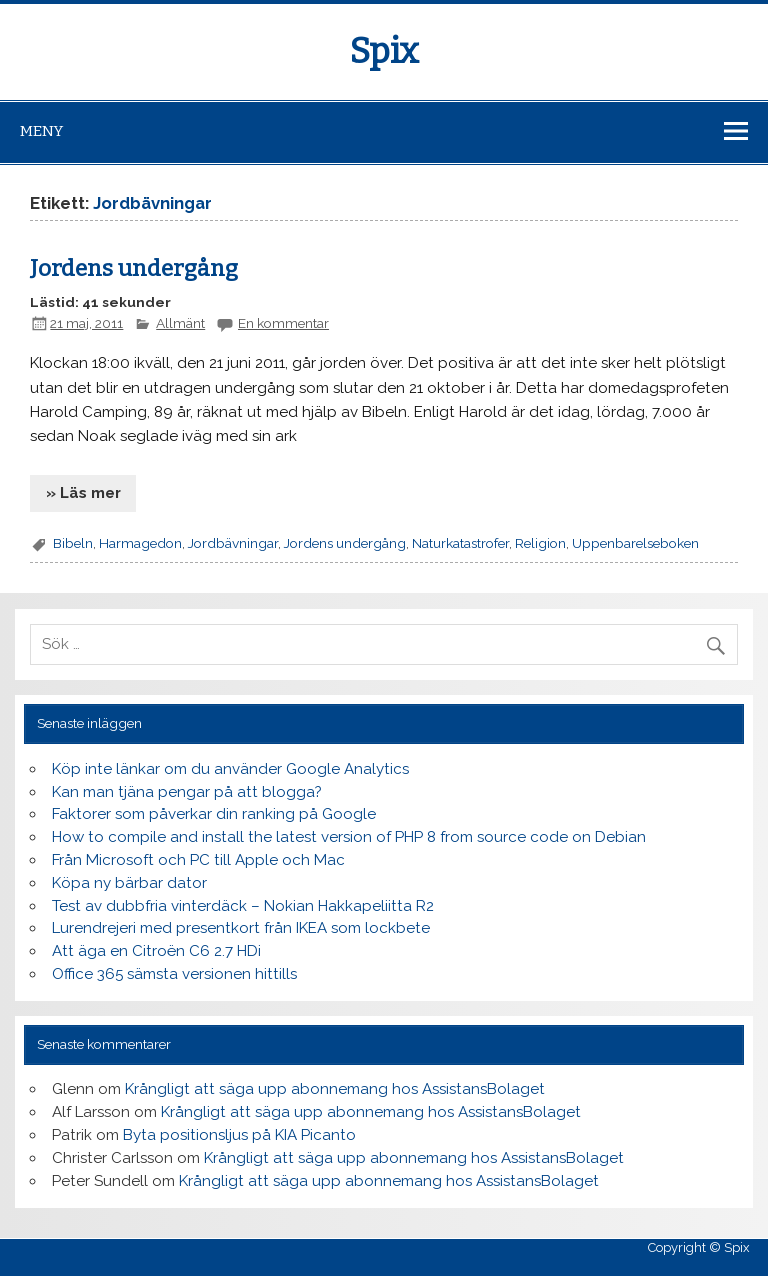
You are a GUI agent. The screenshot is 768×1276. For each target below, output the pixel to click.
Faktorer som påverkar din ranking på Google (214, 814)
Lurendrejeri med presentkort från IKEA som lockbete (241, 928)
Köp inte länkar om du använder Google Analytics (230, 769)
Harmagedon (140, 543)
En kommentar (283, 323)
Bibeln (73, 543)
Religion (540, 543)
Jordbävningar (233, 543)
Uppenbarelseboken (635, 543)
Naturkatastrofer (460, 543)
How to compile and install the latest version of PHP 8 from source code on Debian (349, 837)
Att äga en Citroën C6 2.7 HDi (156, 951)
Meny (41, 131)
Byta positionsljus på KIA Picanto (239, 1135)
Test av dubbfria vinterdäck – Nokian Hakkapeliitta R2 (243, 906)
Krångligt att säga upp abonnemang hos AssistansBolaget (335, 1089)
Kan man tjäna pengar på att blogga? (187, 792)
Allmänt (180, 323)
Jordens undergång (134, 268)
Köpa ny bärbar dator (129, 883)
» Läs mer (83, 493)
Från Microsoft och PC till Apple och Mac (198, 860)
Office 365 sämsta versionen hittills (174, 974)
